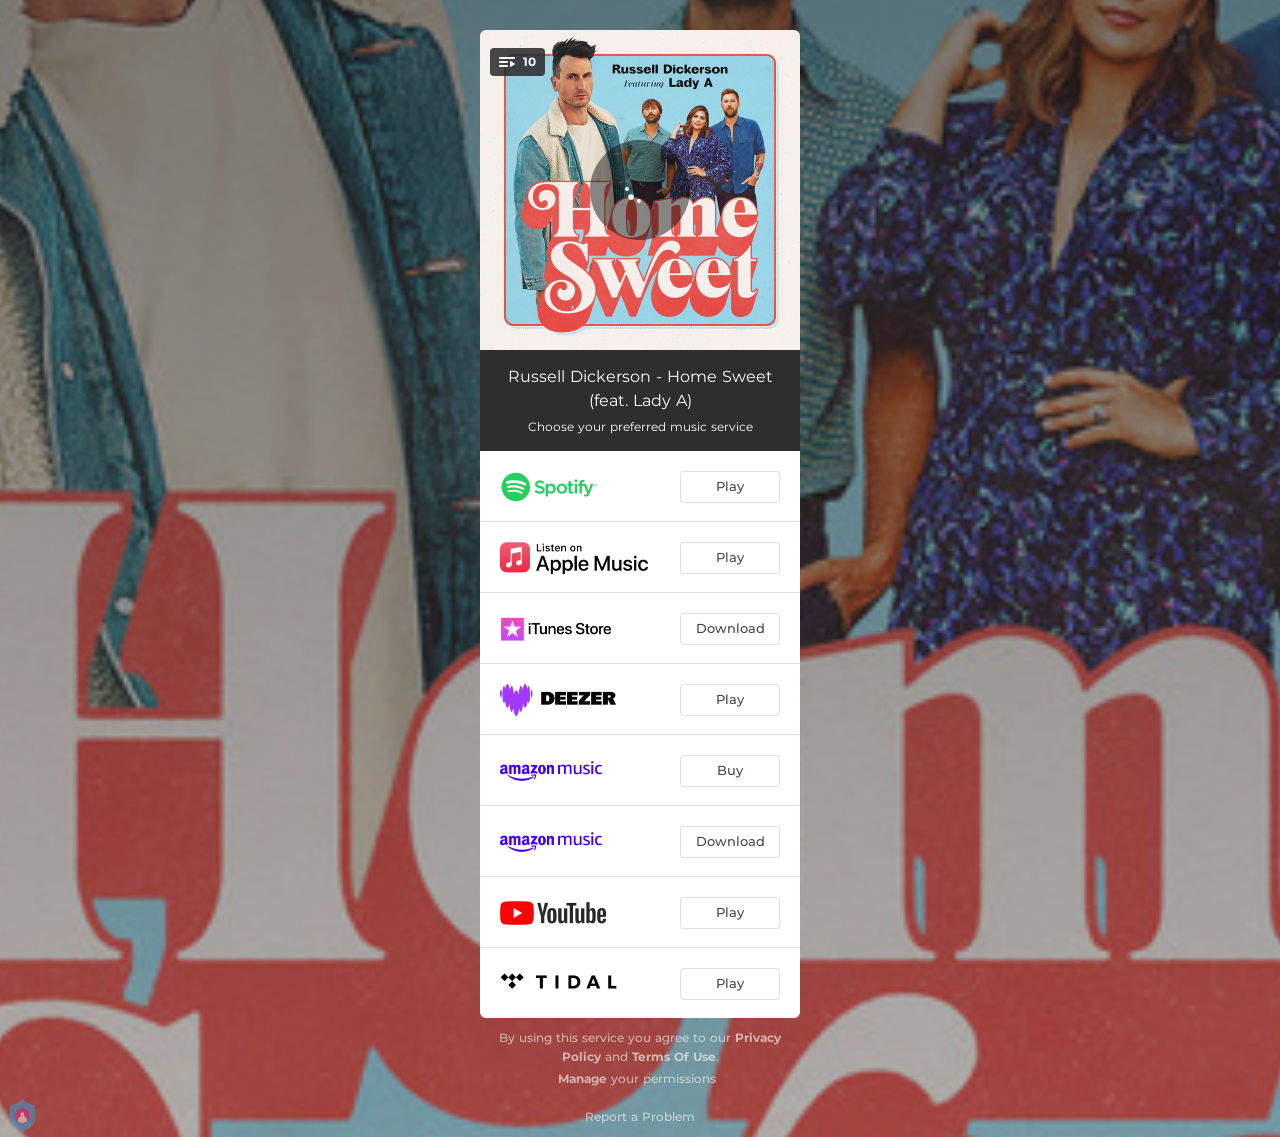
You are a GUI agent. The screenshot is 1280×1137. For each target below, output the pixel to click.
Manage (582, 1078)
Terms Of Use (674, 1056)
